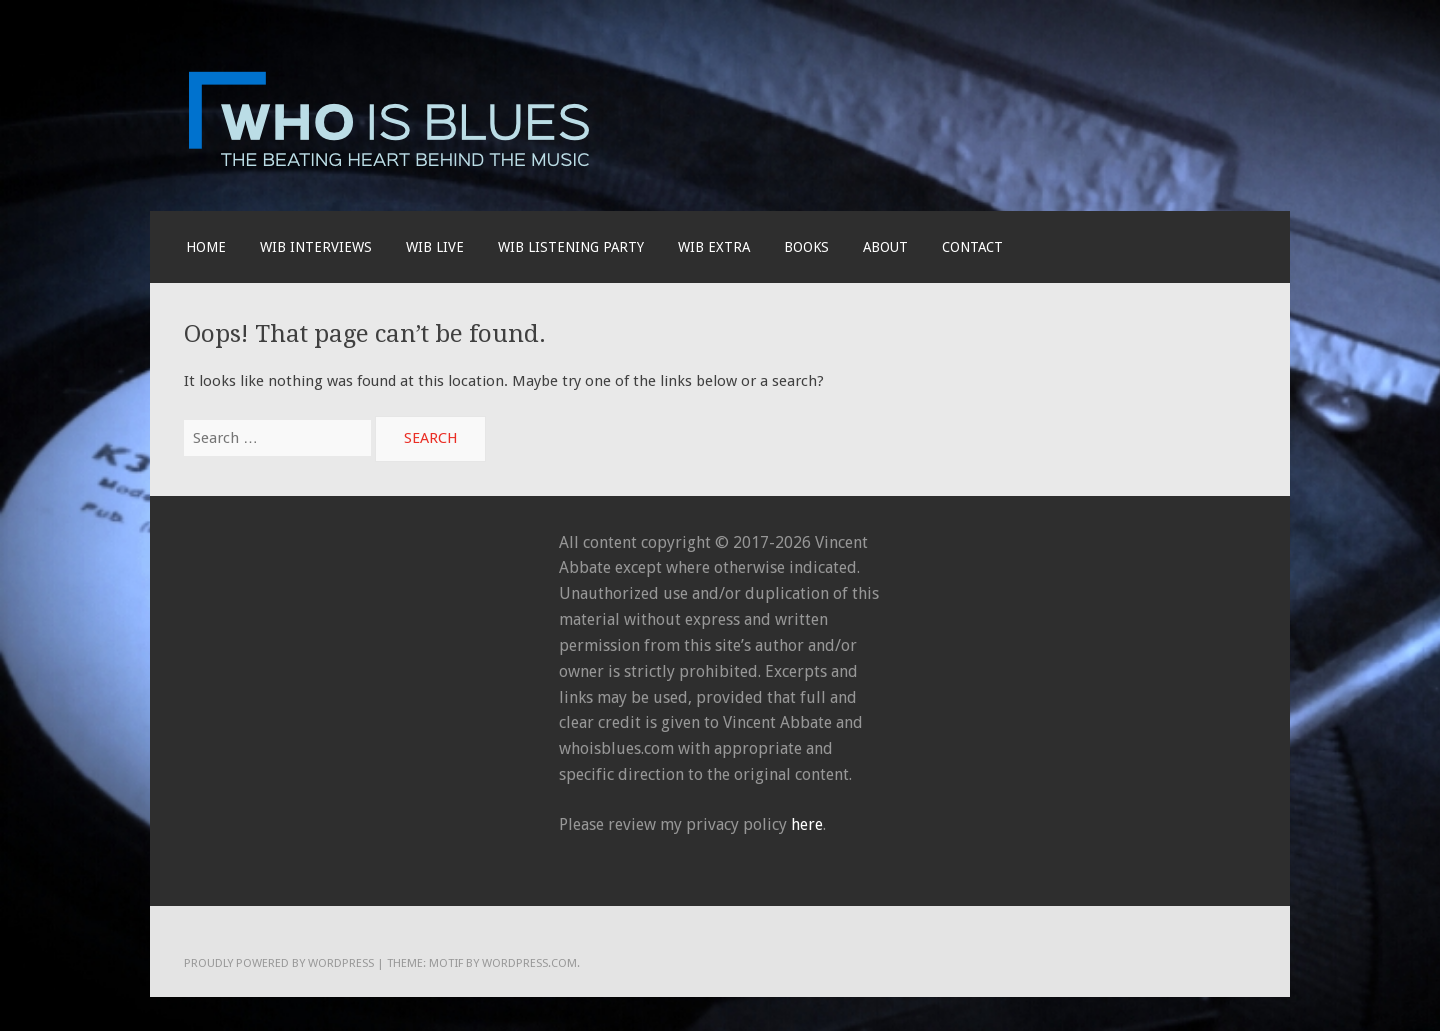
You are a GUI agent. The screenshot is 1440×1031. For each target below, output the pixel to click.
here (807, 824)
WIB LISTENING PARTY (571, 247)
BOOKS (806, 247)
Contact (972, 247)
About (885, 247)
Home (206, 247)
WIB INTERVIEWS (316, 247)
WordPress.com (529, 963)
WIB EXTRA (714, 247)
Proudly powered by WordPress (279, 963)
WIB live (435, 247)
